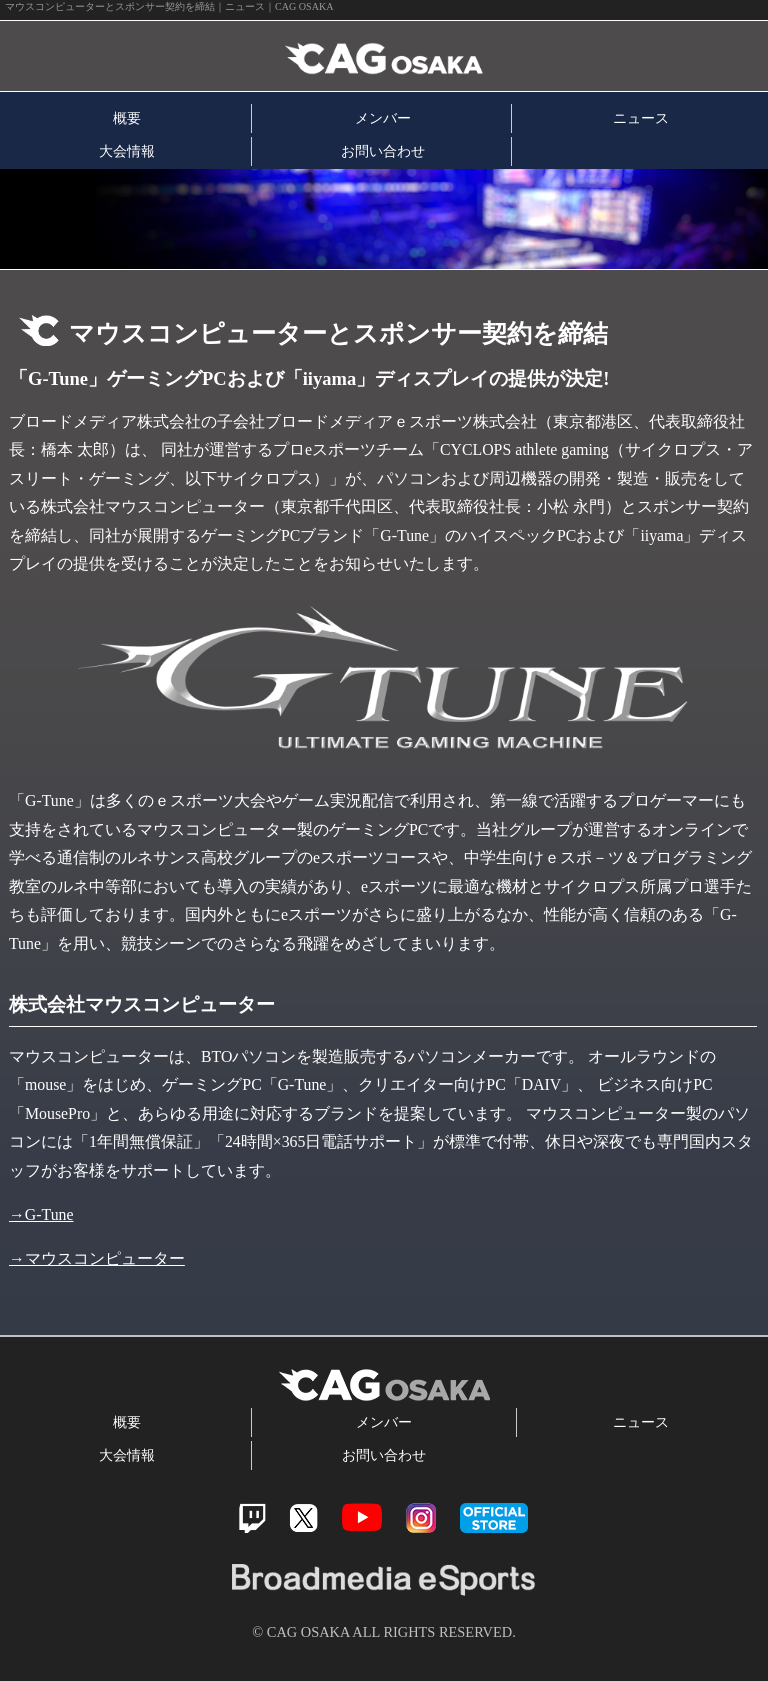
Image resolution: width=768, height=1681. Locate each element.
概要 (127, 118)
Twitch (252, 1518)
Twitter (303, 1518)
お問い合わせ (383, 151)
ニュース (641, 118)
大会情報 (127, 151)
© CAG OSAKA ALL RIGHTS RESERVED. (384, 1632)
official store (494, 1518)
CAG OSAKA (233, 56)
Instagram (421, 1518)
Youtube (362, 1517)
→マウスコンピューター (97, 1258)
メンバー (383, 118)
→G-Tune (41, 1214)
